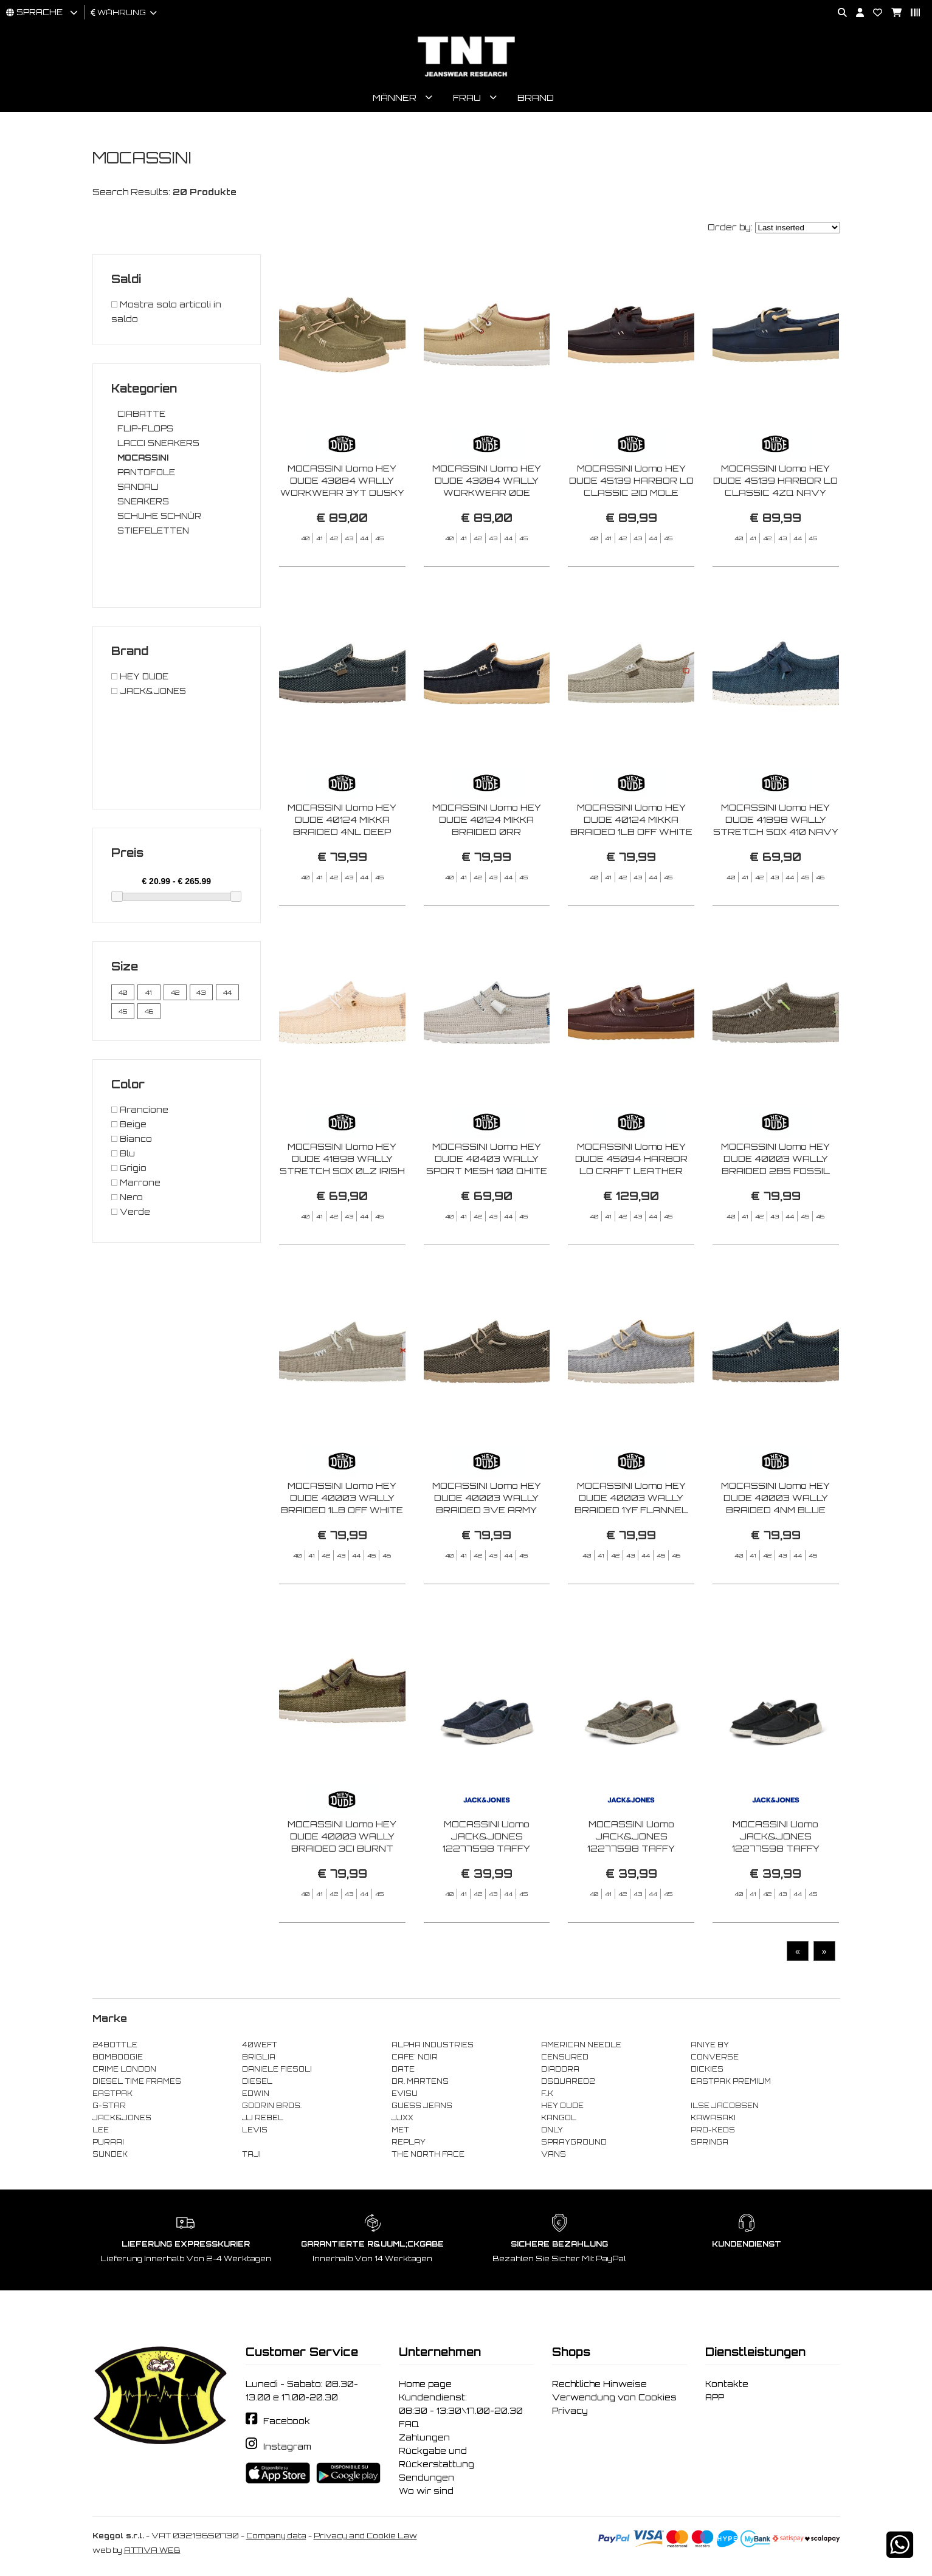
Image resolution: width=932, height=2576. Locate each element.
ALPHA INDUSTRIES (433, 2048)
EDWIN (255, 2096)
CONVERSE (715, 2060)
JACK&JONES (121, 2121)
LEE (100, 2133)
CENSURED (565, 2060)
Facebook (286, 2425)
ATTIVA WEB (152, 2553)
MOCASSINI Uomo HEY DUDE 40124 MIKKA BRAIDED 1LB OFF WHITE (631, 882)
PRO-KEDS (713, 2133)
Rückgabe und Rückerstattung (436, 2460)
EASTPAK (112, 2096)
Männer (394, 100)
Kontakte (726, 2387)
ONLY (552, 2133)
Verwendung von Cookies (614, 2400)
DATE (403, 2072)
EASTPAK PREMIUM (731, 2084)
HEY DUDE (562, 2108)
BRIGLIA (258, 2060)
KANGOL (558, 2121)
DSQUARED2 (568, 2084)
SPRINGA (709, 2145)
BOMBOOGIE (117, 2060)
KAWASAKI (713, 2121)
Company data (276, 2538)
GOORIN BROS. (272, 2108)
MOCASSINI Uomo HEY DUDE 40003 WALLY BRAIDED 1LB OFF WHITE (342, 1560)
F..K (547, 2096)
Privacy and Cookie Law (365, 2538)
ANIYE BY (710, 2048)
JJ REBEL (262, 2121)
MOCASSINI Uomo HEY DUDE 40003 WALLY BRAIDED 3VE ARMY (486, 1560)
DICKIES (707, 2072)
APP (714, 2400)
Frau (467, 100)
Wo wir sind (426, 2494)
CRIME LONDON (124, 2072)
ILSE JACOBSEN (725, 2108)
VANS (553, 2157)
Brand (535, 100)
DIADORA (560, 2072)
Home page (425, 2387)
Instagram (287, 2449)
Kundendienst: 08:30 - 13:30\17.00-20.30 (461, 2407)
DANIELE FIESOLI (277, 2072)
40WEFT (259, 2048)
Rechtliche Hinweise (599, 2387)
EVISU (405, 2096)
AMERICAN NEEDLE (581, 2048)
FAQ (409, 2427)
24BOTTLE (114, 2048)
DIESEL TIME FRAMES (136, 2084)
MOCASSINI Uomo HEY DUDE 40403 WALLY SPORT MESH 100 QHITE (486, 1221)
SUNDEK (110, 2157)
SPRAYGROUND (574, 2145)
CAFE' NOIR (415, 2060)
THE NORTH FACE (428, 2157)
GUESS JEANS (422, 2108)
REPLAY (409, 2145)
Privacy (570, 2414)
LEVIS (255, 2133)
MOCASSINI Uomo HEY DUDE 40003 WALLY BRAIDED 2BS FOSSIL (775, 1221)
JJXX (402, 2121)
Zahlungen (424, 2440)
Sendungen (426, 2480)
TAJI (251, 2157)
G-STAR (109, 2108)
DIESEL (257, 2084)
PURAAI (108, 2145)
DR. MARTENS (420, 2084)
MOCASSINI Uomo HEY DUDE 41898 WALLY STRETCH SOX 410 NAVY (775, 882)
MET (400, 2133)
